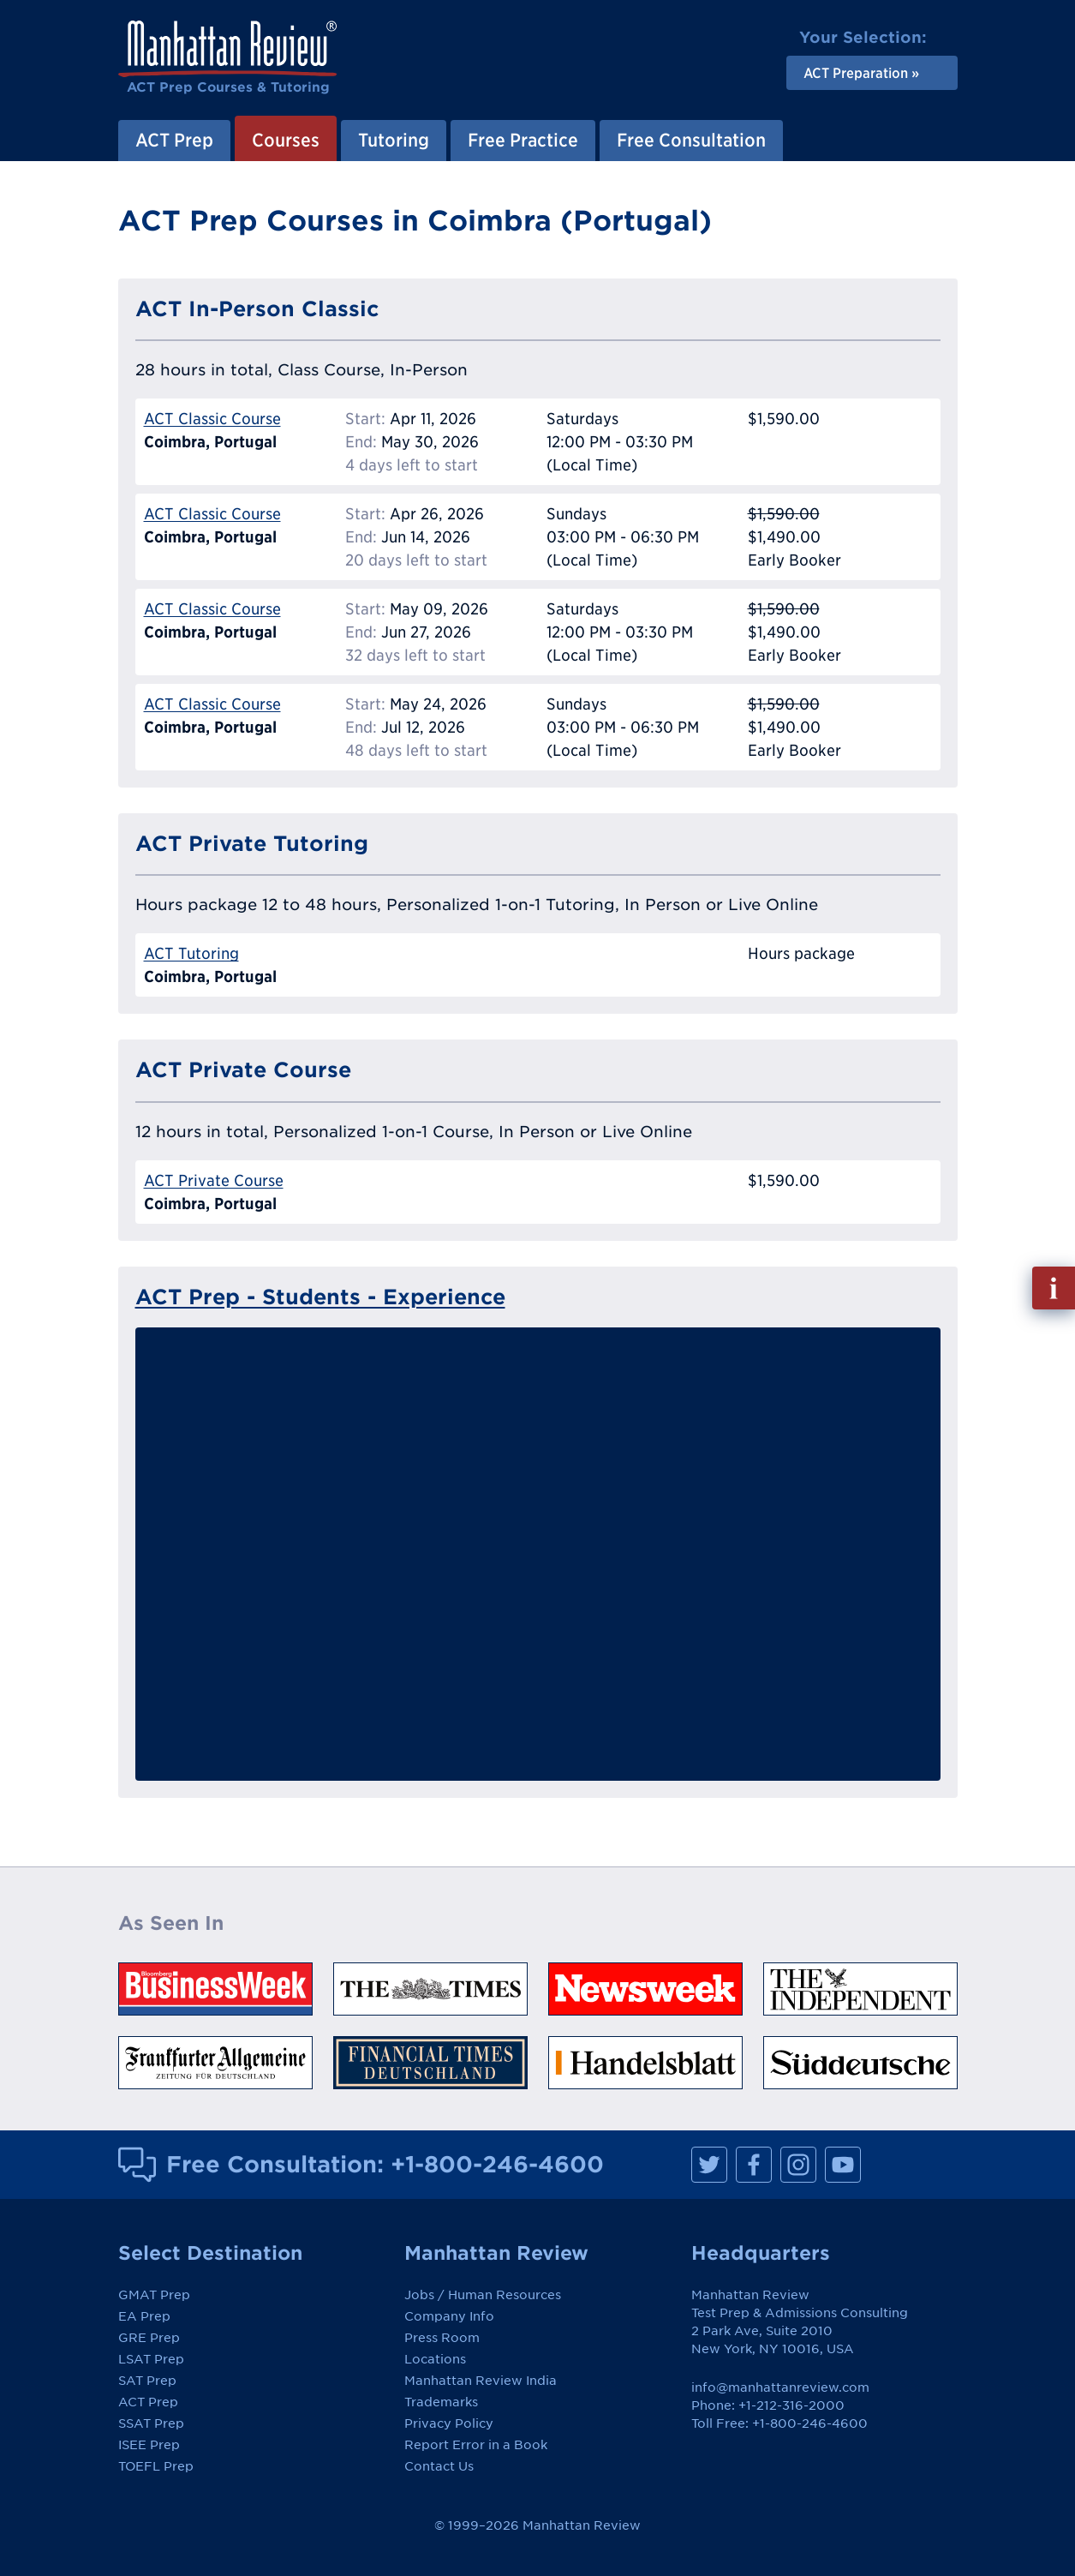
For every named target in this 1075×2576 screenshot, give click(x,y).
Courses (286, 139)
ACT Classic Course (212, 419)
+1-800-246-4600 (497, 2164)
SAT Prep (147, 2380)
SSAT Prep (151, 2423)
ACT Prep (174, 139)
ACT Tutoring (191, 953)
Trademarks (441, 2402)
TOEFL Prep (156, 2466)
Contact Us (439, 2466)
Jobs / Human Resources (482, 2295)
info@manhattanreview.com (780, 2387)
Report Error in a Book (475, 2445)
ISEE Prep (149, 2445)
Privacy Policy (448, 2423)
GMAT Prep (154, 2295)
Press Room (442, 2338)
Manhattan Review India (480, 2380)
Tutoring (393, 139)
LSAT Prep (151, 2359)
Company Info (449, 2316)
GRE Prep (149, 2338)
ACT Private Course (214, 1180)
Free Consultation (691, 139)
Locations (435, 2359)
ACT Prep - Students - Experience (320, 1297)
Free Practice (523, 139)
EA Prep (144, 2316)
